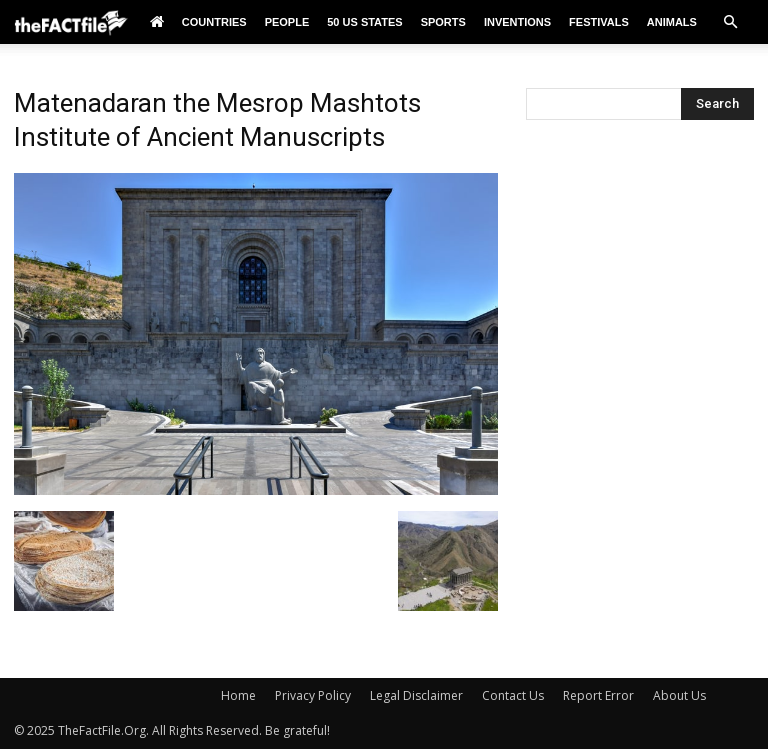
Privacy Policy (313, 695)
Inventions (517, 22)
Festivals (599, 22)
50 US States (364, 22)
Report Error (598, 695)
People (287, 22)
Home (238, 695)
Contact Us (513, 695)
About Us (679, 695)
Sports (443, 22)
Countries (214, 22)
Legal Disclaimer (416, 695)
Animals (672, 22)
